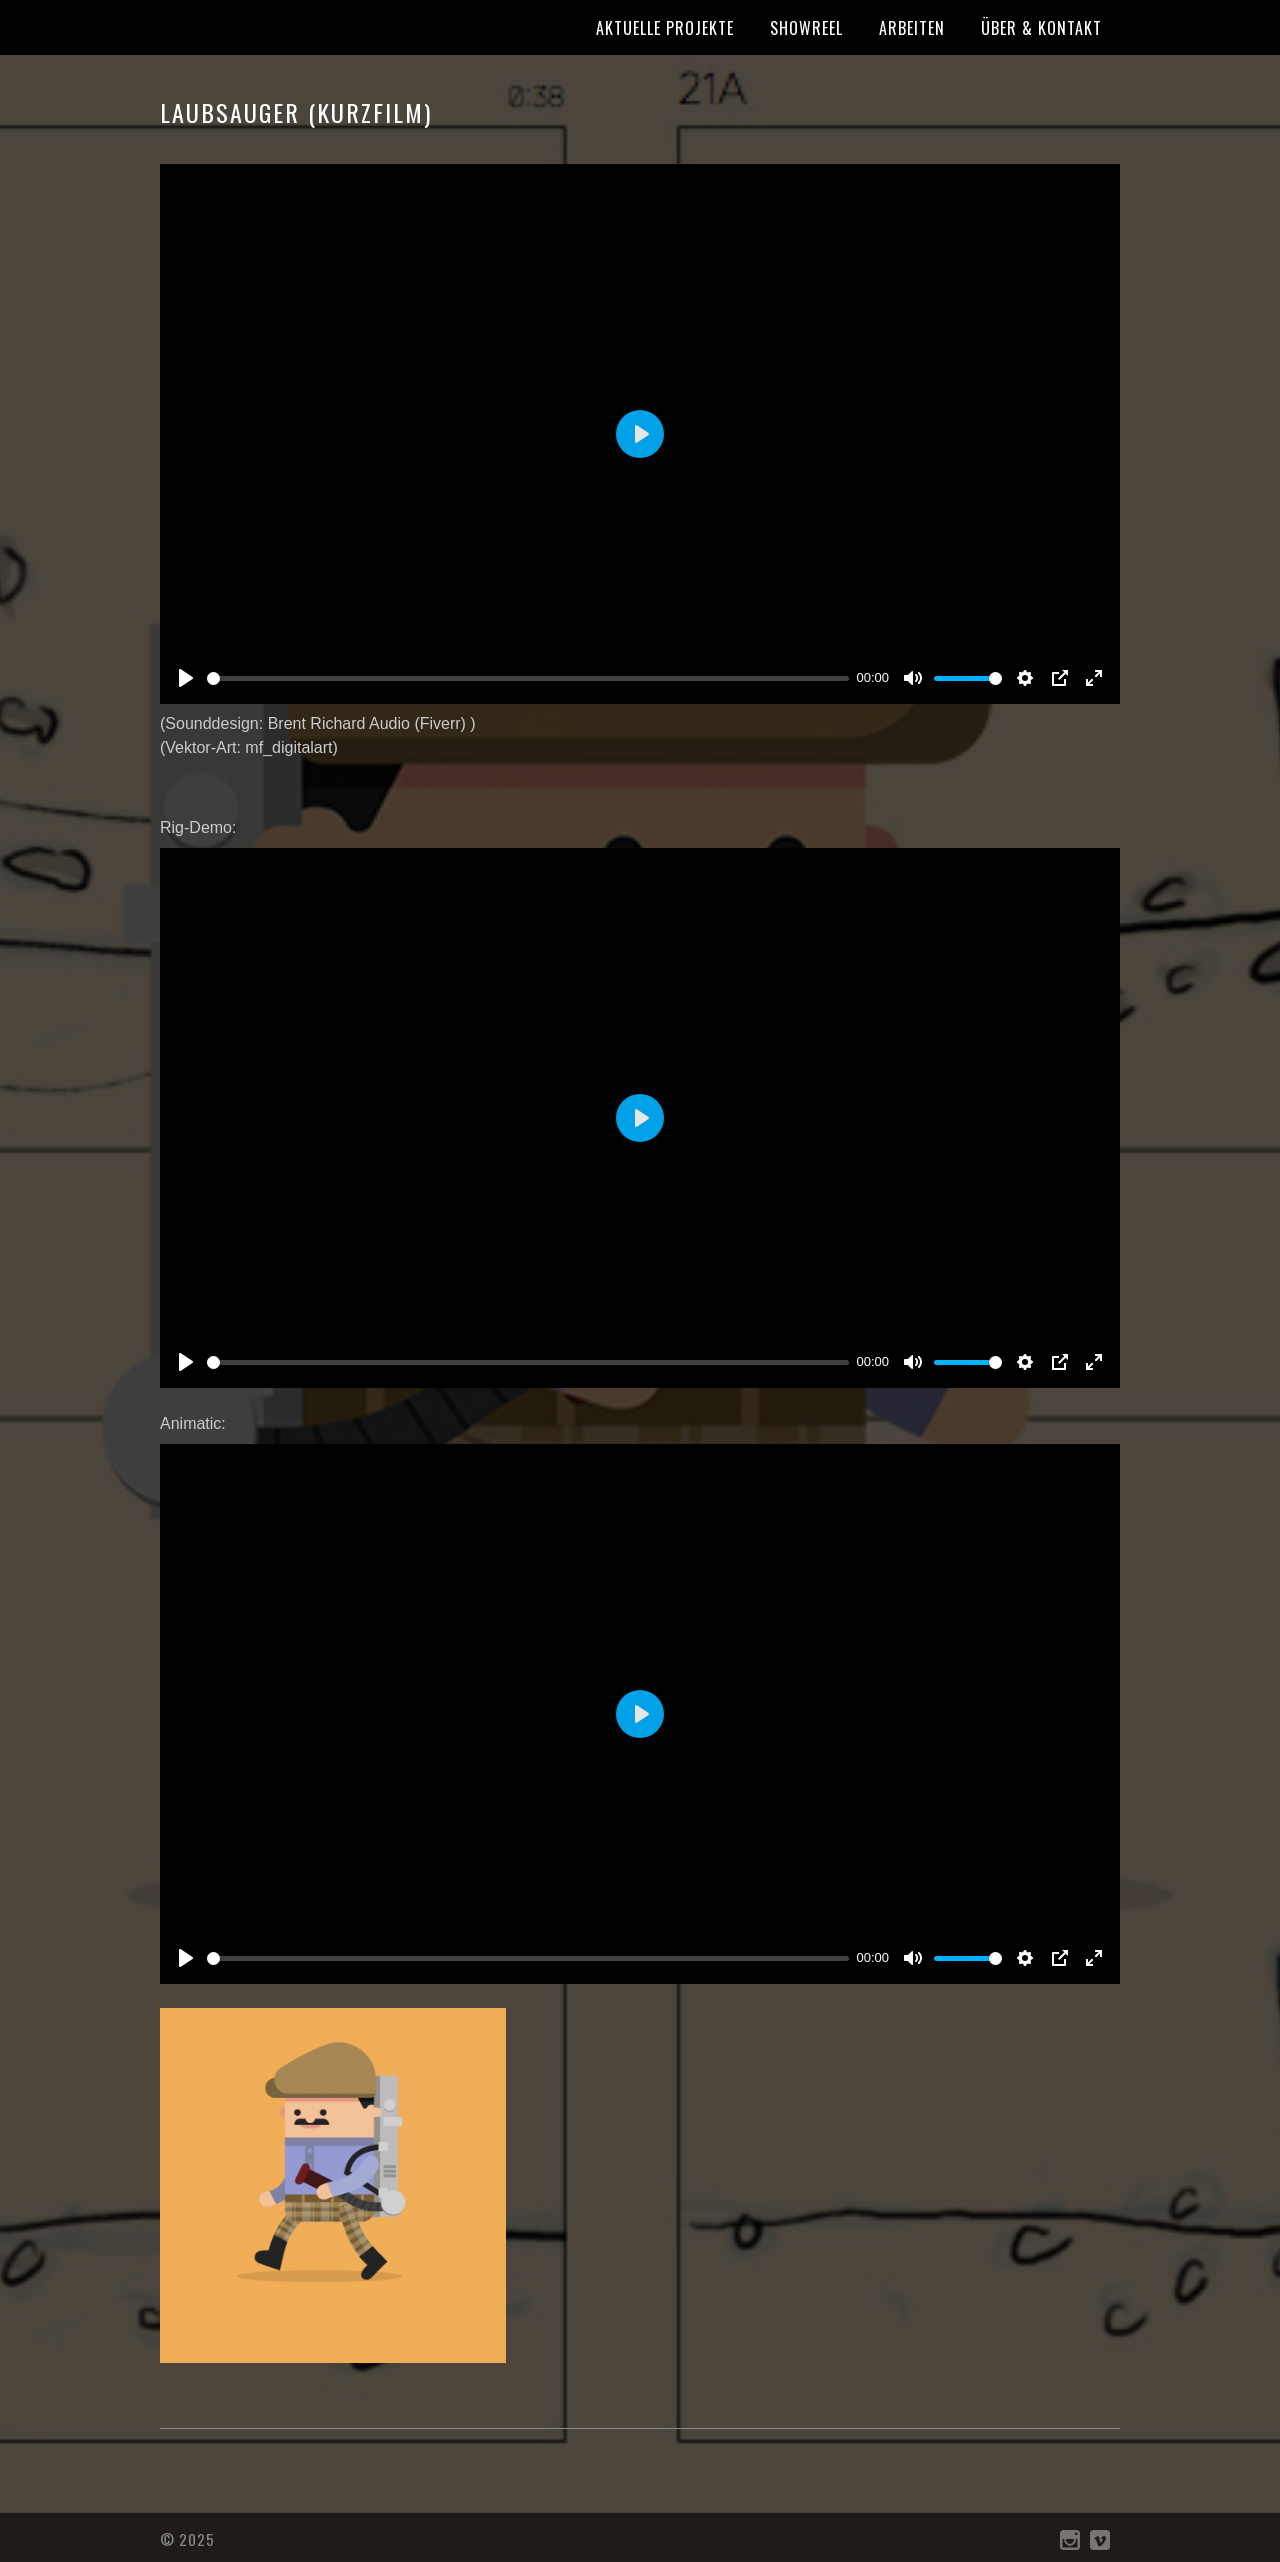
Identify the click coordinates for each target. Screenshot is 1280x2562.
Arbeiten (912, 28)
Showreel (806, 28)
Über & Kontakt (1041, 28)
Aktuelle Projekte (665, 28)
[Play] (186, 678)
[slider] (528, 678)
